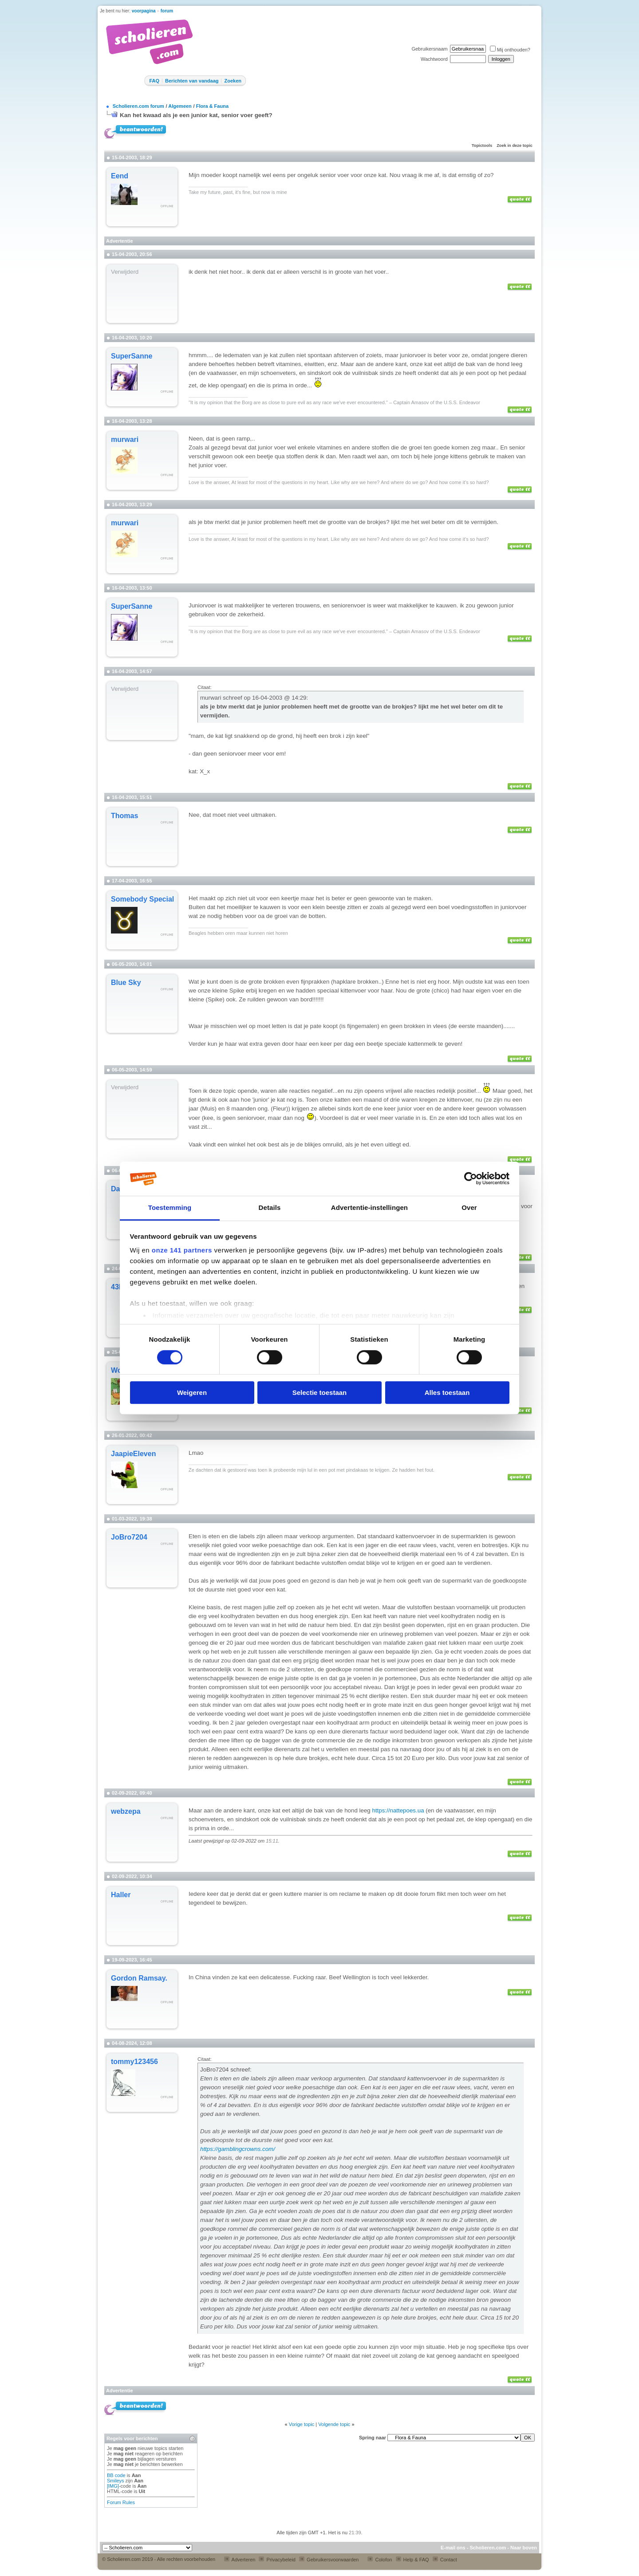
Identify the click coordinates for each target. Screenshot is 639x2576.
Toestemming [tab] (170, 1207)
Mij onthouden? (510, 49)
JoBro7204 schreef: (226, 2069)
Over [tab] (469, 1207)
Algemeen (180, 106)
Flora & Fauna (212, 106)
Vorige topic (301, 2424)
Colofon (379, 2559)
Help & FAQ (412, 2559)
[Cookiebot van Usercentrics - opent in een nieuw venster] (470, 1179)
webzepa (126, 1811)
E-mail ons (453, 2547)
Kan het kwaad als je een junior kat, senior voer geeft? (196, 115)
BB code (116, 2475)
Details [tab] (270, 1207)
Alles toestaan (447, 1392)
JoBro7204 (129, 1537)
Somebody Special (142, 899)
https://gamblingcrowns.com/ (237, 2149)
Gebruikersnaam (429, 48)
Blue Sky (126, 982)
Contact (445, 2559)
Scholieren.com (487, 2547)
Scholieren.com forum (138, 106)
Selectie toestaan (319, 1392)
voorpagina (144, 10)
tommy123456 (134, 2061)
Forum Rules (121, 2502)
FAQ (154, 80)
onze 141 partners (182, 1250)
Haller (120, 1895)
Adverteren (239, 2559)
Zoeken (232, 80)
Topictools (482, 145)
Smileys (115, 2480)
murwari (124, 439)
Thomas (124, 815)
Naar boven (523, 2547)
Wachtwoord (434, 59)
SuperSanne (131, 356)
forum (167, 10)
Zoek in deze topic (514, 145)
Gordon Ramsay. (139, 1978)
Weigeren (192, 1392)
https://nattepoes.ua (398, 1810)
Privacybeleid (277, 2559)
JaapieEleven (133, 1453)
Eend (119, 176)
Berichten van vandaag (191, 80)
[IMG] (113, 2486)
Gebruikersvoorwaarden (329, 2559)
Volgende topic (334, 2424)
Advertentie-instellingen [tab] (369, 1207)
